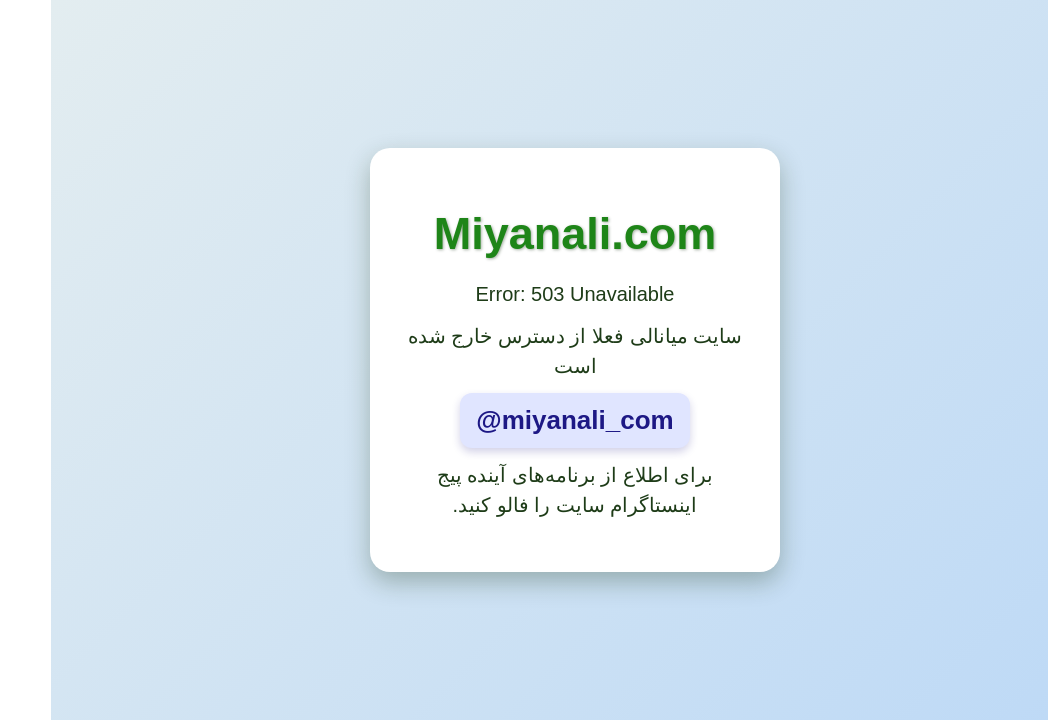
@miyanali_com (523, 420)
